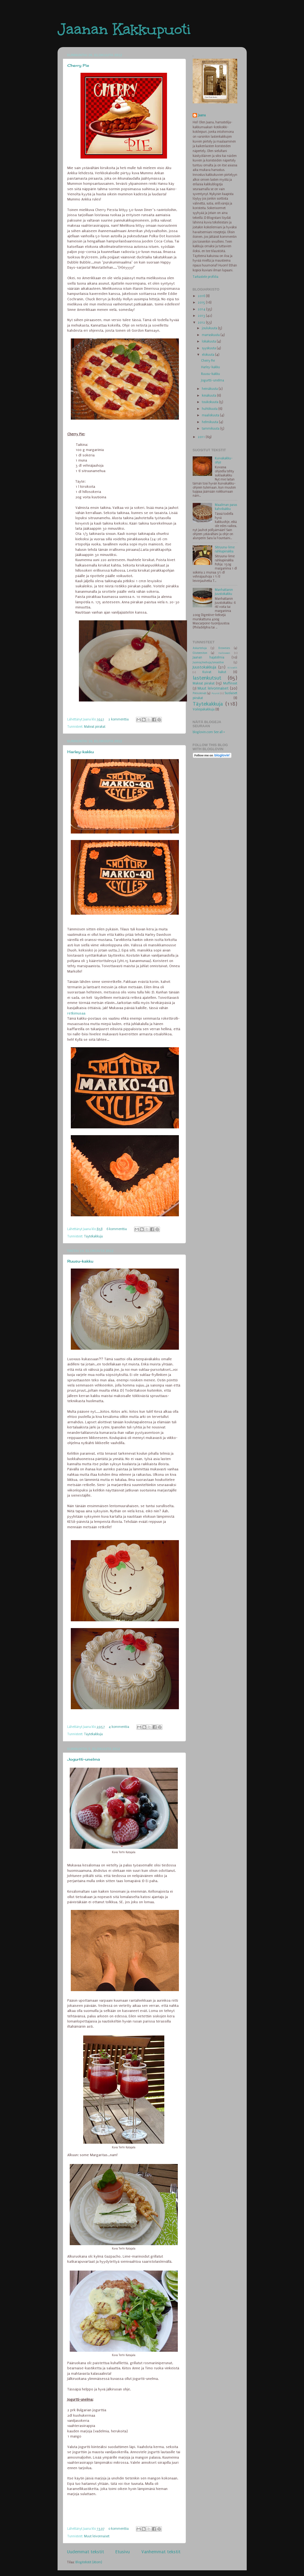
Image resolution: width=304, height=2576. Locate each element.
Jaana (202, 115)
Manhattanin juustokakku (224, 592)
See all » (219, 732)
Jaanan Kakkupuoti (124, 29)
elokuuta (208, 355)
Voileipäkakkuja (204, 709)
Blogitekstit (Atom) (88, 2562)
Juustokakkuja (204, 667)
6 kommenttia (116, 1229)
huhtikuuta (210, 409)
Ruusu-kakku (80, 1261)
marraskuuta (211, 335)
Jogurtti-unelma (83, 1759)
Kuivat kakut (214, 672)
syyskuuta (209, 348)
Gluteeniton (200, 653)
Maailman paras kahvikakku (226, 507)
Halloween (224, 653)
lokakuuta (209, 341)
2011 (202, 437)
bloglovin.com (203, 732)
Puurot (216, 693)
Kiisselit (232, 667)
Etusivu (122, 2551)
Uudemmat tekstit (85, 2551)
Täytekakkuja (93, 1236)
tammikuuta (211, 428)
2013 (202, 316)
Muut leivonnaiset (96, 2536)
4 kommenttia (119, 1727)
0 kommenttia (118, 2529)
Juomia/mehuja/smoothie (208, 662)
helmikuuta (210, 422)
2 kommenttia (118, 719)
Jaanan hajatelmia (208, 657)
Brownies (224, 648)
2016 (202, 296)
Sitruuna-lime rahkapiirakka (225, 549)
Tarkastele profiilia (205, 277)
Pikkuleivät (199, 693)
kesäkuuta (209, 395)
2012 (202, 322)
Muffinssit (230, 683)
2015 (202, 302)
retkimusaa (76, 1013)
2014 (202, 309)
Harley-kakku (80, 751)
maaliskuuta (211, 415)
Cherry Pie (78, 65)
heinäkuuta (210, 389)
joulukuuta (210, 328)
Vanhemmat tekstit (161, 2551)
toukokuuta (210, 402)
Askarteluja (200, 648)
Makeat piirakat (94, 727)
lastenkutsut (207, 678)
